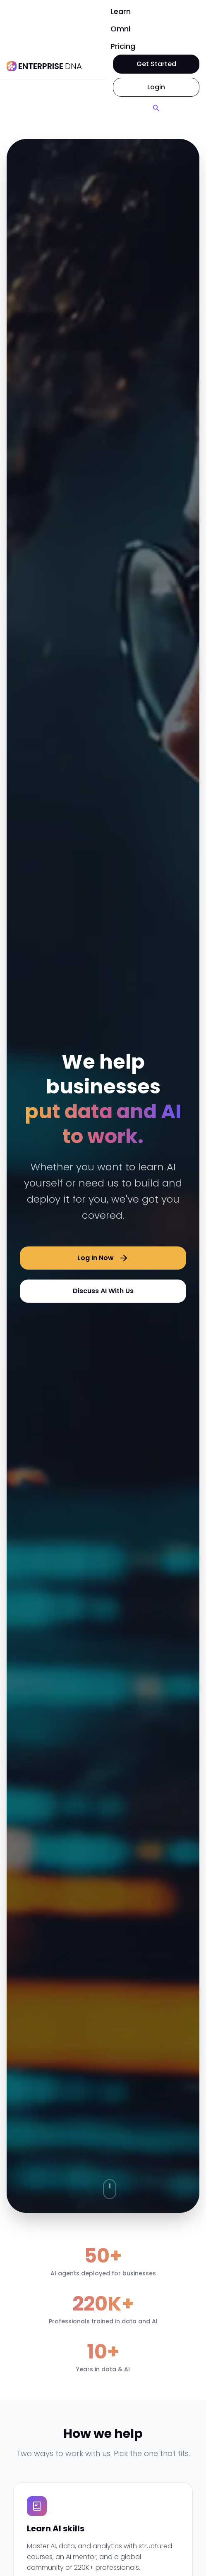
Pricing (122, 46)
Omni (120, 29)
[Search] (156, 108)
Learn (120, 11)
